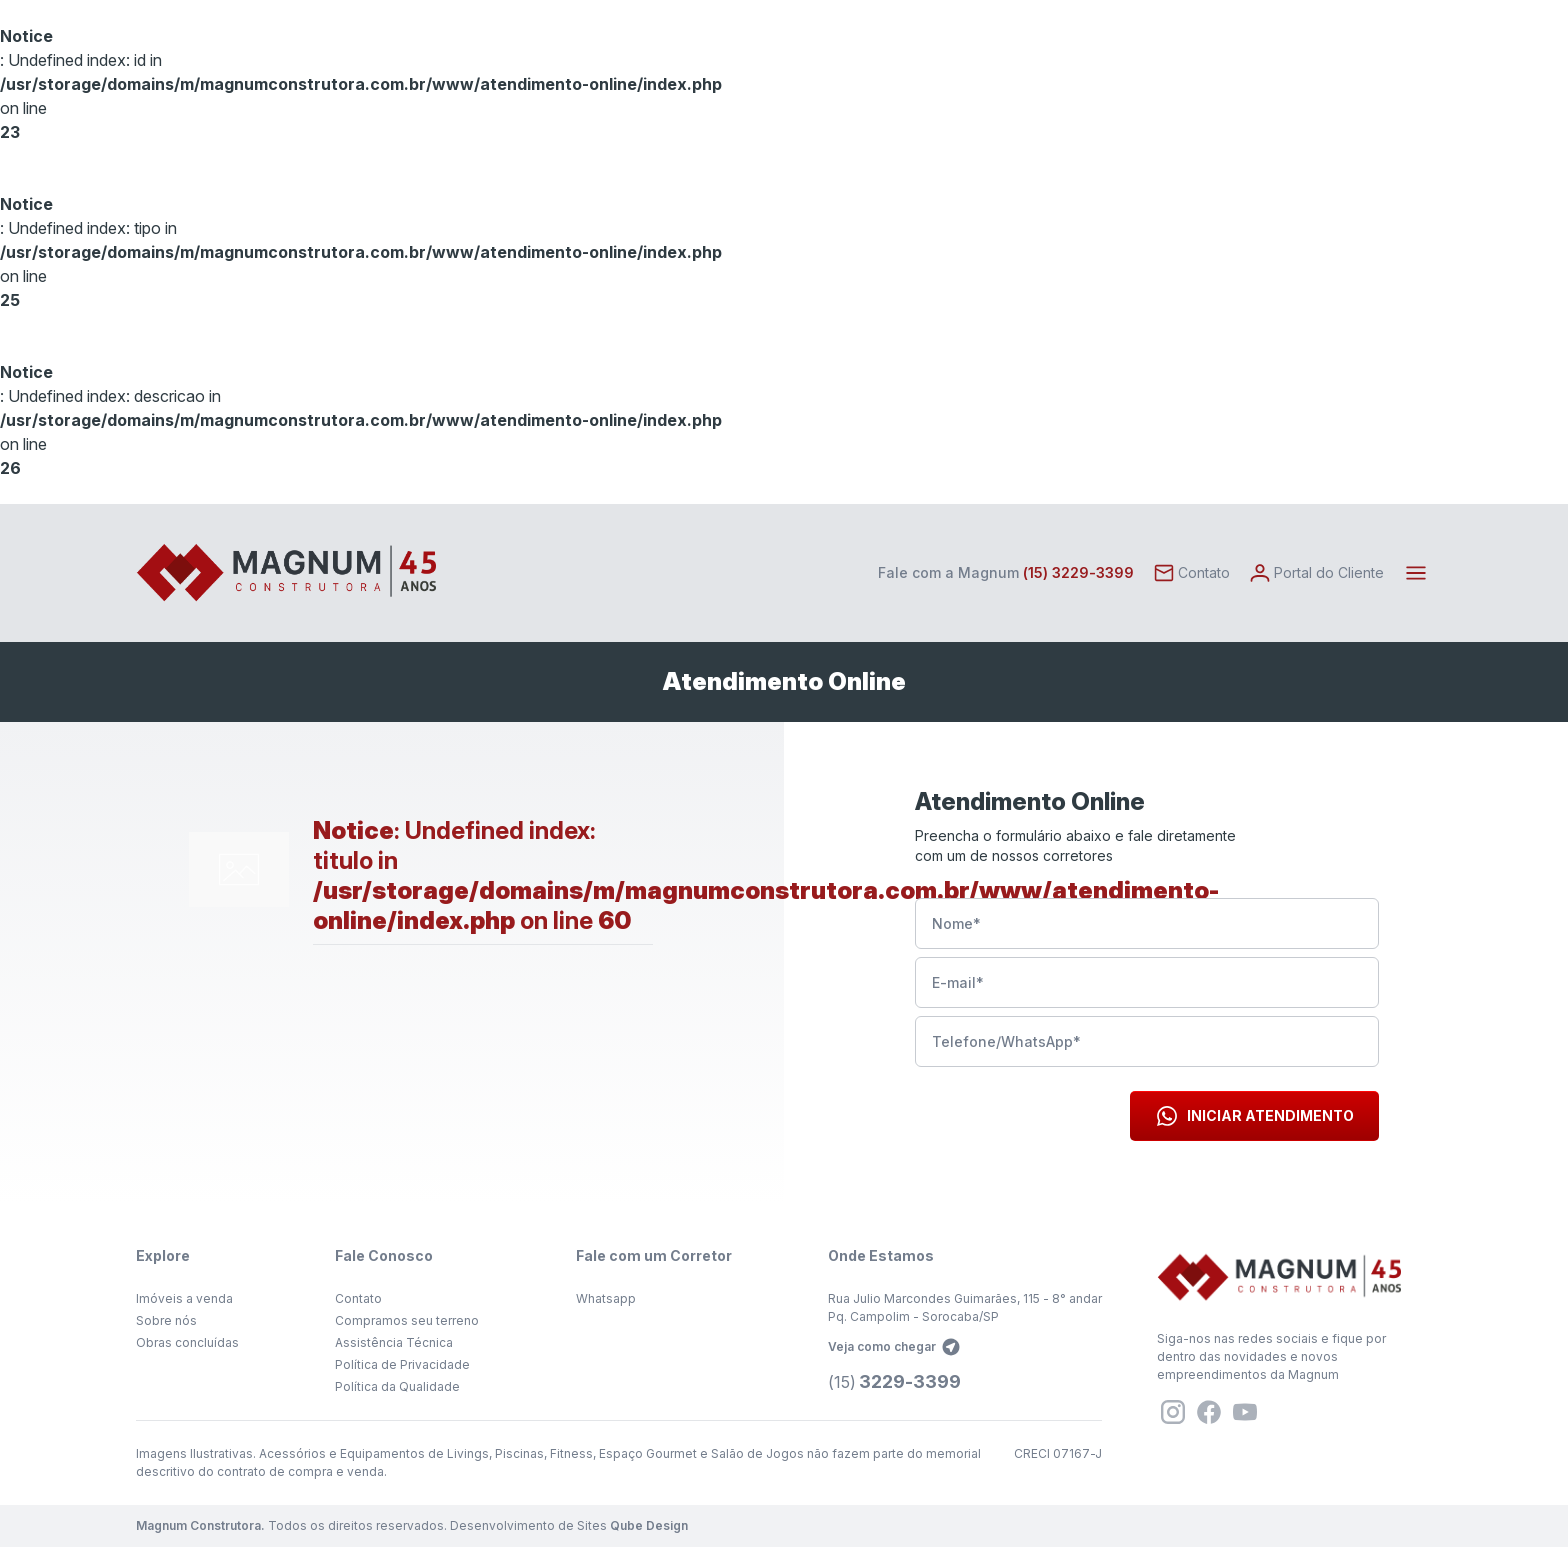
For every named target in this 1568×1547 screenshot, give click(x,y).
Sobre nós (166, 1320)
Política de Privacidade (402, 1364)
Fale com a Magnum (1006, 573)
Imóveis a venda (184, 1298)
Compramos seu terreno (407, 1320)
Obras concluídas (187, 1342)
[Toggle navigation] (1416, 573)
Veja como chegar (894, 1347)
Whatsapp (606, 1298)
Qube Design (649, 1525)
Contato (358, 1298)
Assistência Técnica (394, 1342)
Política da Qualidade (397, 1386)
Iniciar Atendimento (1254, 1116)
